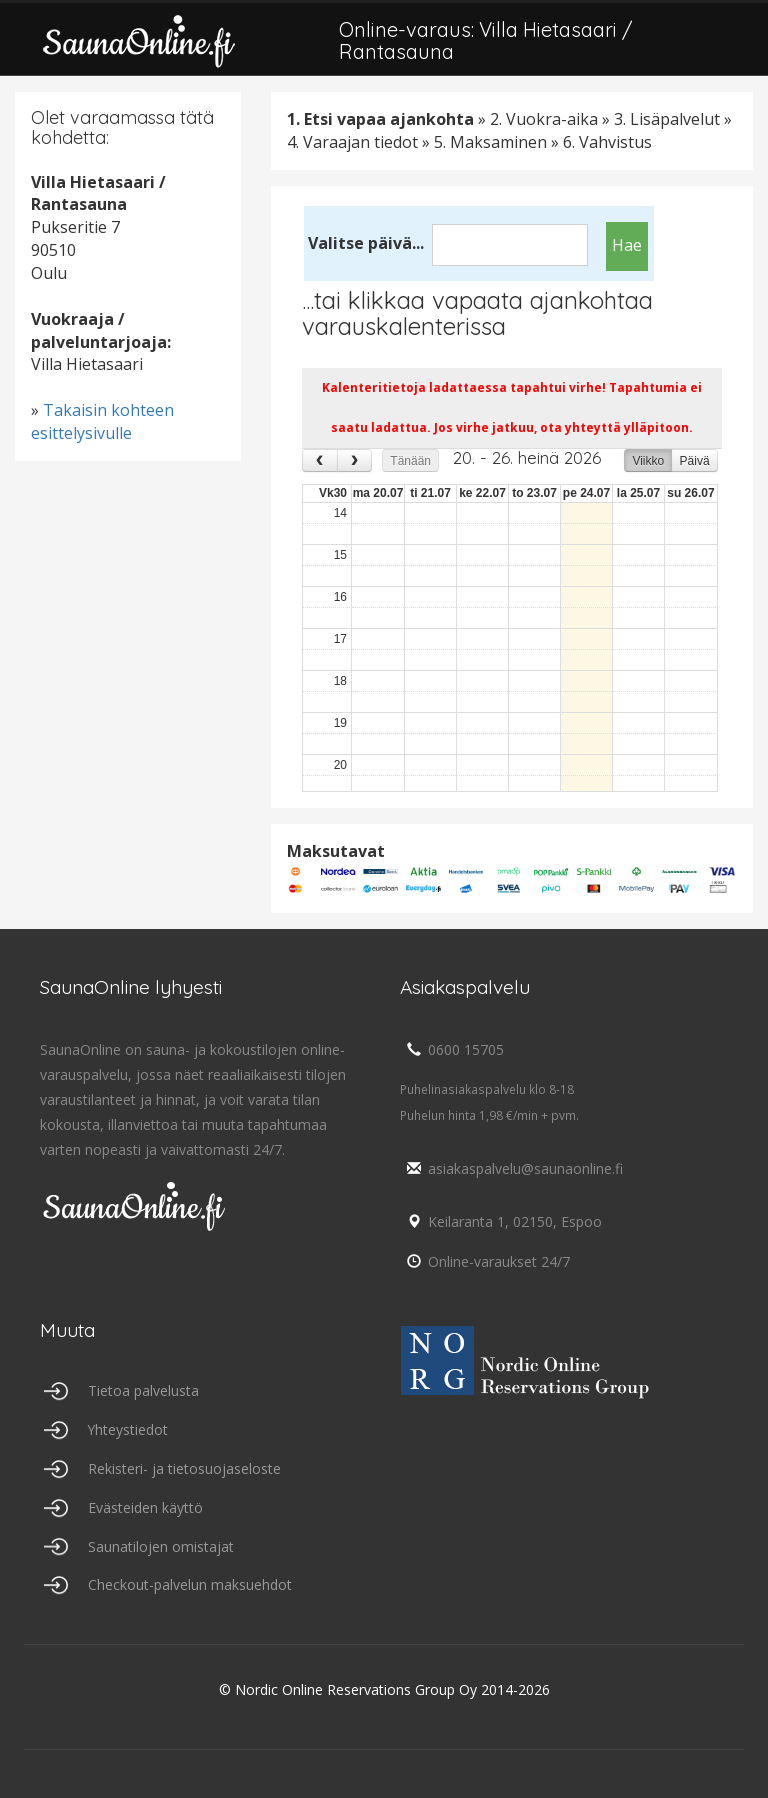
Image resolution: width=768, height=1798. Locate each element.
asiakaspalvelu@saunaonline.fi (511, 1168)
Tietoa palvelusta (143, 1390)
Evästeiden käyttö (145, 1507)
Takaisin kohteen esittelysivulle (102, 421)
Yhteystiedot (128, 1429)
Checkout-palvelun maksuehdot (190, 1585)
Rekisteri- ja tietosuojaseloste (184, 1468)
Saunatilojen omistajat (161, 1546)
